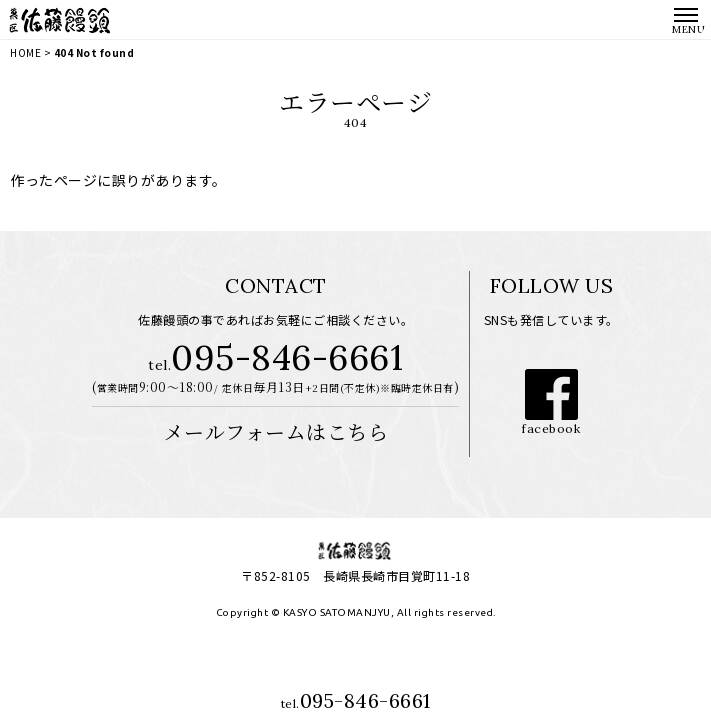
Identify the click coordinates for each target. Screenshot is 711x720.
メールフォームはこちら (276, 431)
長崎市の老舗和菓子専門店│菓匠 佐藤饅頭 (60, 20)
